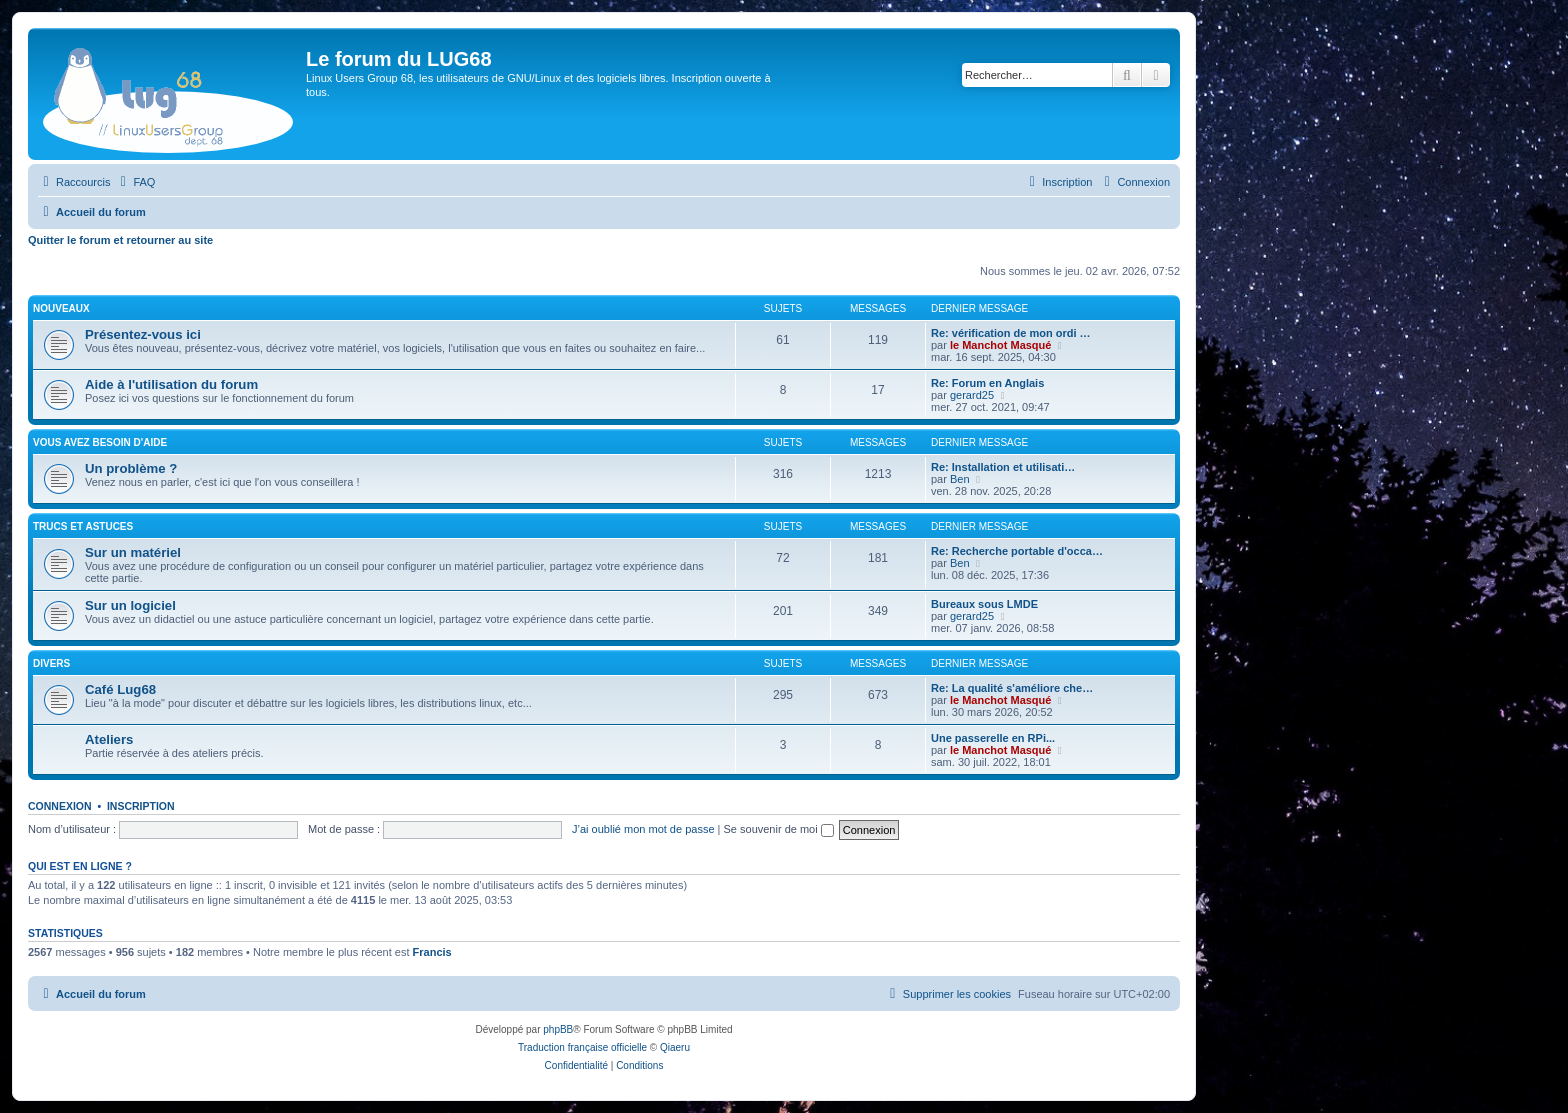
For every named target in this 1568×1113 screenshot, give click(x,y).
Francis (432, 952)
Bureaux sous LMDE (984, 604)
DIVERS (51, 663)
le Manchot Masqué (1000, 345)
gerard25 (972, 395)
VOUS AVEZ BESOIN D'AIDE (100, 442)
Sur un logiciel (130, 605)
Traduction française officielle (582, 1047)
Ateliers (109, 739)
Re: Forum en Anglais (987, 383)
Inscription (141, 806)
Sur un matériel (133, 552)
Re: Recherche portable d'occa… (1017, 551)
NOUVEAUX (61, 308)
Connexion (60, 806)
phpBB (558, 1029)
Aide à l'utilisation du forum (171, 384)
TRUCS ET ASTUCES (83, 526)
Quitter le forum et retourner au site (120, 240)
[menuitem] (135, 182)
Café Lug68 (120, 689)
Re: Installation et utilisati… (1003, 467)
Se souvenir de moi (779, 829)
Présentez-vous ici (143, 334)
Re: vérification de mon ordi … (1011, 333)
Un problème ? (131, 468)
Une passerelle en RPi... (993, 738)
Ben (960, 479)
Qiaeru (675, 1047)
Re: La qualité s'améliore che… (1012, 688)
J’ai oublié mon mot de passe (643, 829)
